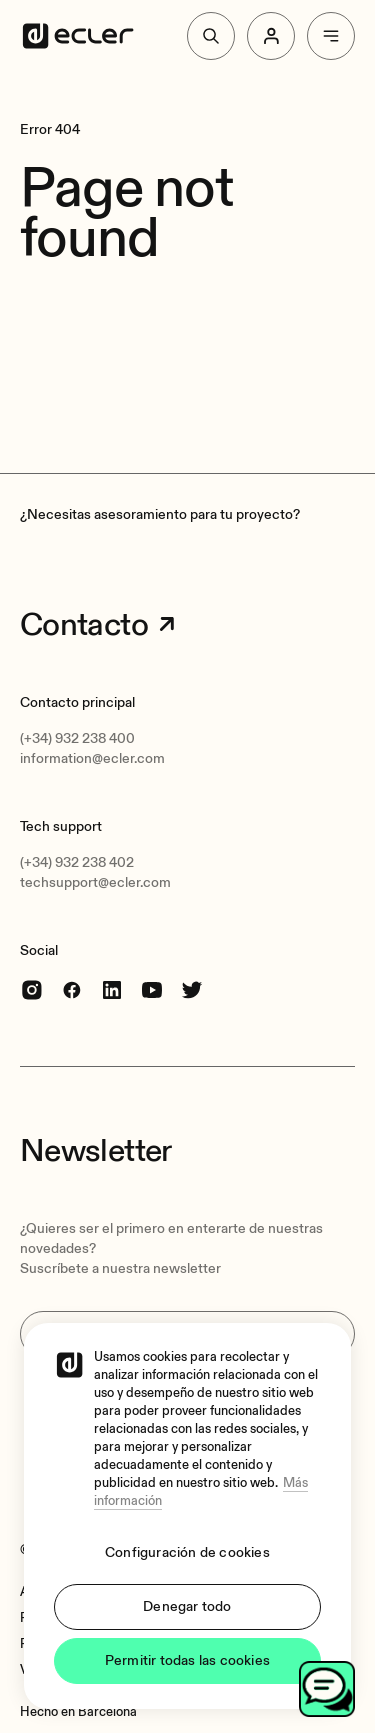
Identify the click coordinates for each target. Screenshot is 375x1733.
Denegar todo (187, 1606)
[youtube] (152, 989)
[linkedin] (112, 989)
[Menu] (331, 36)
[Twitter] (192, 989)
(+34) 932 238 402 (77, 862)
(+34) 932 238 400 (77, 738)
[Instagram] (32, 989)
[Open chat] (327, 1689)
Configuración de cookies (187, 1552)
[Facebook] (72, 989)
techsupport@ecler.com (95, 882)
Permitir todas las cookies (187, 1660)
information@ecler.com (92, 758)
